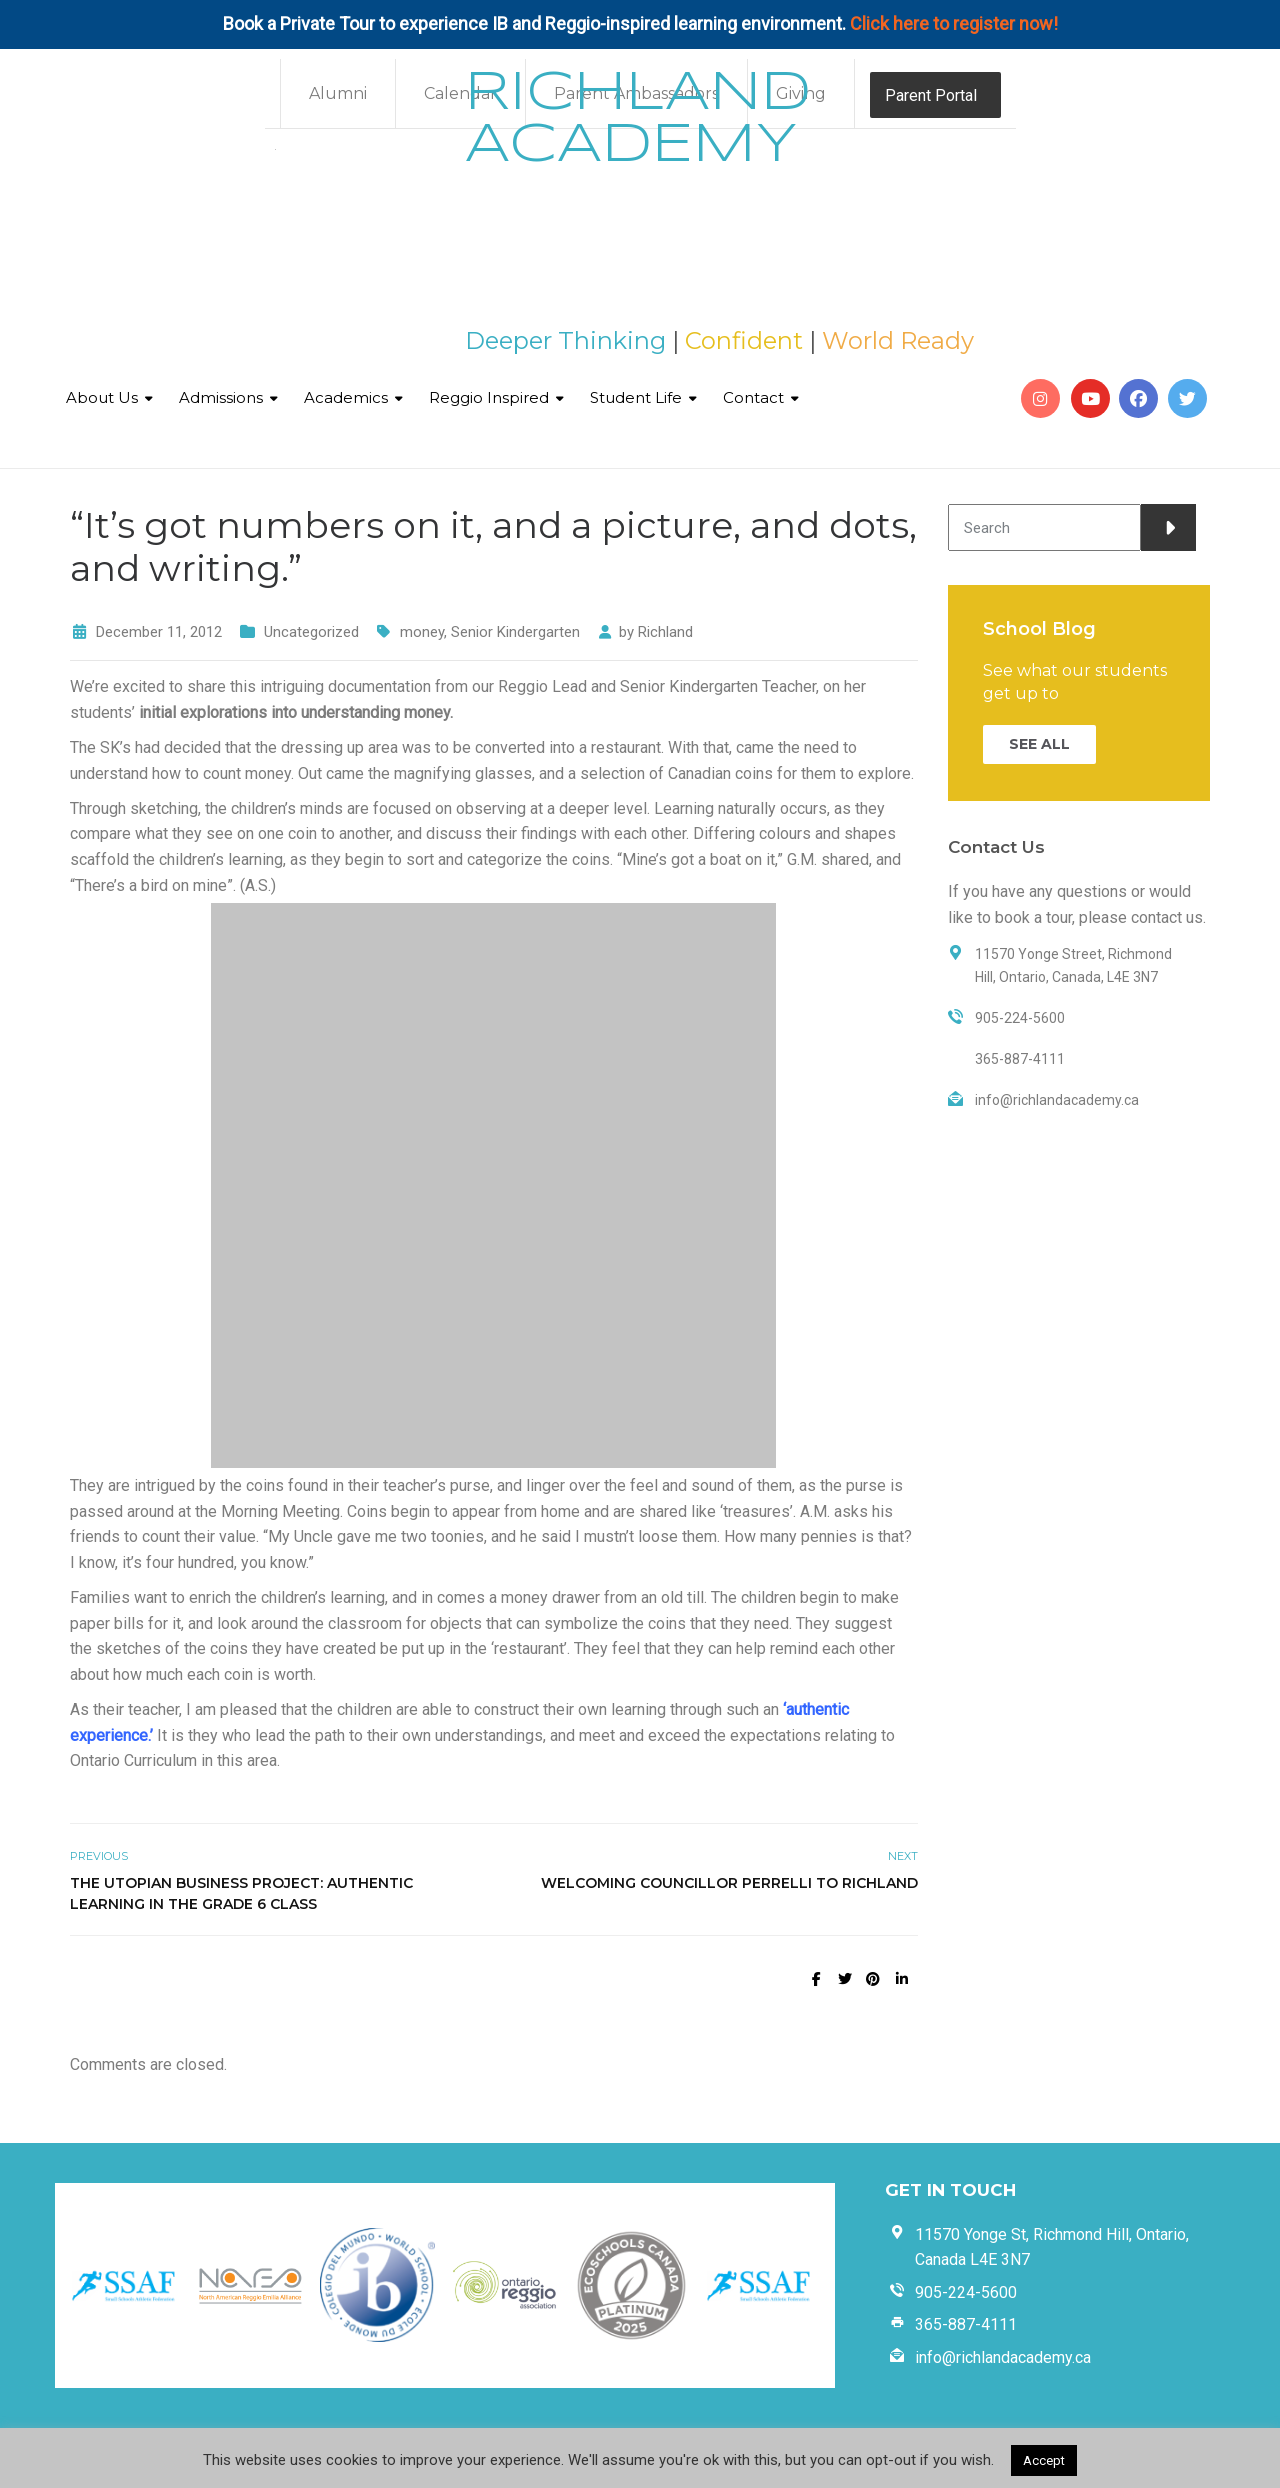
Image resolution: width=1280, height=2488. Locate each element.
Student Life (636, 397)
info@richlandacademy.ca (1003, 2357)
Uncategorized (311, 632)
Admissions (221, 397)
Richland (665, 632)
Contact (753, 397)
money (422, 632)
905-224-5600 (966, 2292)
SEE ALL (1039, 744)
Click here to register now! (954, 23)
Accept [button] (1044, 2460)
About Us (102, 397)
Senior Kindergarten (515, 632)
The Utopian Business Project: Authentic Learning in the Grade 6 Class (241, 1893)
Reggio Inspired (489, 397)
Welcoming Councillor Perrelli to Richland (729, 1883)
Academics (346, 397)
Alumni (338, 93)
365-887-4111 (966, 2324)
